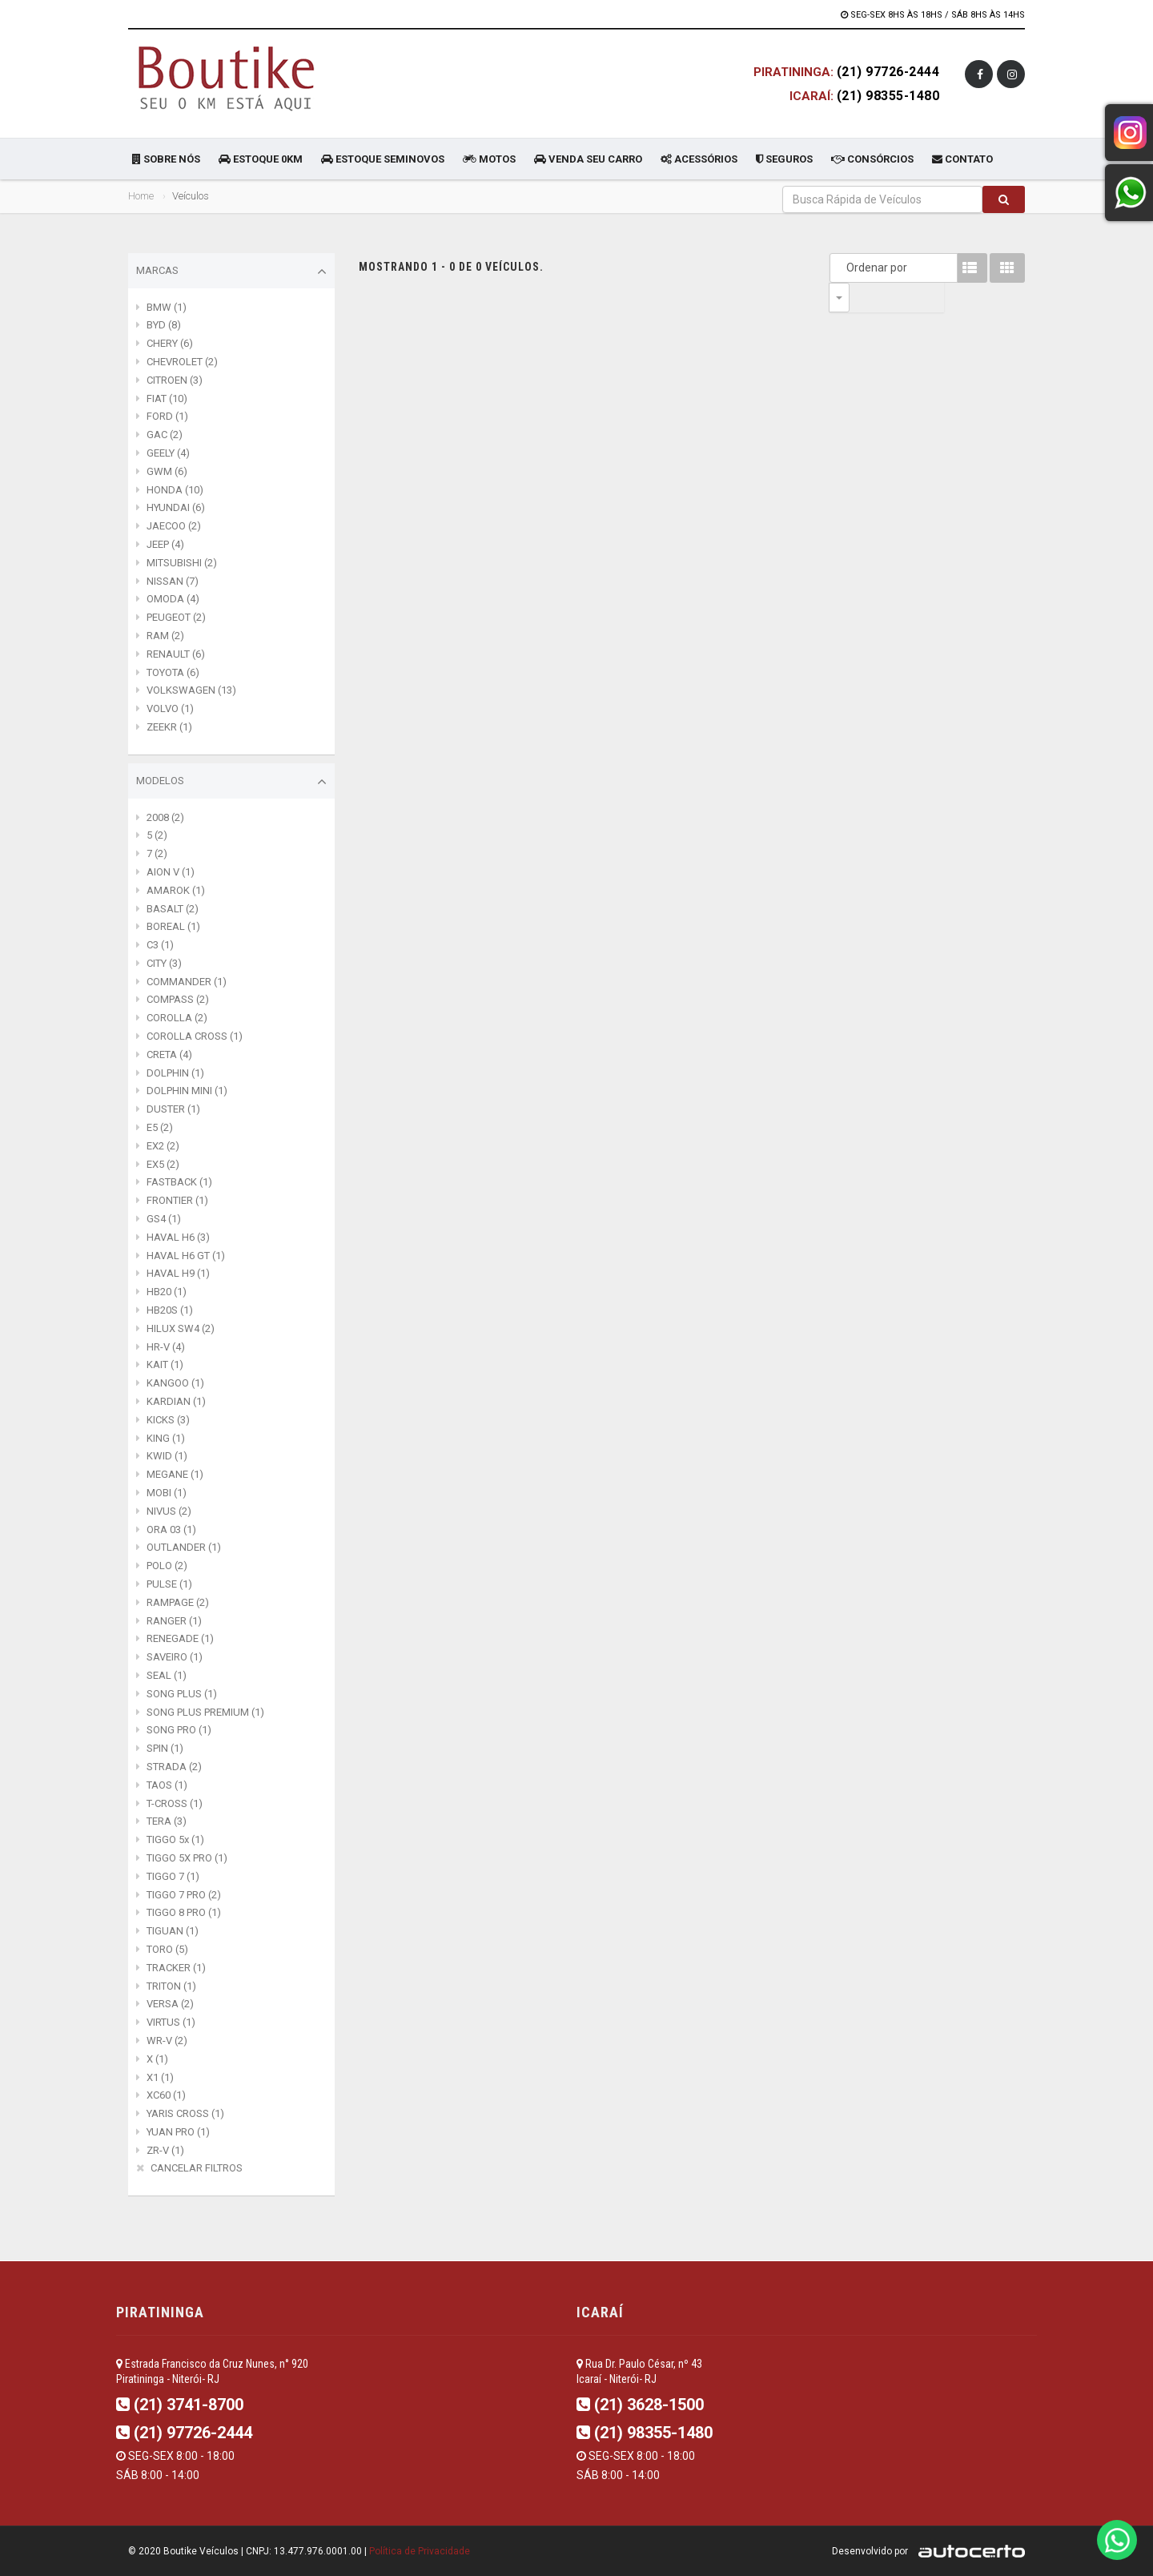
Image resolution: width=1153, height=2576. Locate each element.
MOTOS (489, 159)
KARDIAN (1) (176, 1401)
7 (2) (157, 853)
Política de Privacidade (419, 2551)
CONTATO (962, 159)
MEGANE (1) (175, 1474)
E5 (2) (160, 1127)
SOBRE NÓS (166, 159)
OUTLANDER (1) (184, 1547)
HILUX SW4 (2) (181, 1328)
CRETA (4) (169, 1055)
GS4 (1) (164, 1219)
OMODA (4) (173, 599)
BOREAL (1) (173, 926)
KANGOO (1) (175, 1383)
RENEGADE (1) (180, 1638)
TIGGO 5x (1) (175, 1839)
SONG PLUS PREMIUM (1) (205, 1712)
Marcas (231, 271)
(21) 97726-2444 (888, 71)
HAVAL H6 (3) (178, 1237)
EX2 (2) (163, 1146)
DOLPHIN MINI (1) (187, 1091)
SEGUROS (784, 159)
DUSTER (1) (173, 1109)
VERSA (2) (170, 2004)
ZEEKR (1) (169, 727)
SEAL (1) (167, 1675)
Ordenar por (843, 267)
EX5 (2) (163, 1164)
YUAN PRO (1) (178, 2132)
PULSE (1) (169, 1584)
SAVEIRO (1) (175, 1657)
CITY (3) (164, 963)
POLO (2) (167, 1566)
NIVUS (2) (169, 1511)
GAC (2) (165, 435)
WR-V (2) (167, 2041)
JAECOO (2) (174, 526)
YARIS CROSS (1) (185, 2113)
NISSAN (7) (173, 581)
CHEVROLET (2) (182, 362)
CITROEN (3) (175, 380)
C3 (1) (160, 945)
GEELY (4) (168, 453)
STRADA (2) (174, 1767)
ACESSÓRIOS (699, 159)
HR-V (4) (166, 1347)
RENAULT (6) (176, 654)
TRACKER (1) (176, 1968)
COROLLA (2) (177, 1018)
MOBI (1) (167, 1493)
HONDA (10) (175, 490)
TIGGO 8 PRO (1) (184, 1912)
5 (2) (157, 835)
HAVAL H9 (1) (178, 1273)
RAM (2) (165, 636)
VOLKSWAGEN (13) (191, 690)
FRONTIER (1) (177, 1200)
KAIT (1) (165, 1364)
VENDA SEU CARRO (588, 159)
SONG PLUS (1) (182, 1694)
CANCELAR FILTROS (197, 2168)
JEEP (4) (165, 544)
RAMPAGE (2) (178, 1602)
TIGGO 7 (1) (173, 1876)
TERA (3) (167, 1821)
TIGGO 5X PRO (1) (187, 1858)
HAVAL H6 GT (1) (186, 1256)
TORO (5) (167, 1949)
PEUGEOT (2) (176, 617)
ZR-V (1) (165, 2150)
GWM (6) (167, 471)
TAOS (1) (167, 1785)
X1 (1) (160, 2077)
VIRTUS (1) (171, 2022)
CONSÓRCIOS (872, 159)
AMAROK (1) (176, 890)
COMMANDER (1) (187, 982)
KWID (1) (167, 1456)
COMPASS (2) (178, 999)
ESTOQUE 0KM (261, 159)
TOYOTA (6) (173, 672)
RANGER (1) (174, 1621)
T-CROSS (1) (175, 1803)
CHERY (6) (170, 343)
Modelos (231, 782)
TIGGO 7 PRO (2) (184, 1895)
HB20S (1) (170, 1310)
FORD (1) (167, 416)
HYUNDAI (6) (176, 507)
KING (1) (166, 1438)
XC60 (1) (166, 2095)
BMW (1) (167, 307)
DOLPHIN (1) (175, 1073)
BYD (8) (164, 325)
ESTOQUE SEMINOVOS (382, 159)
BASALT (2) (173, 909)
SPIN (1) (165, 1748)
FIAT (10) (167, 398)
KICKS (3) (168, 1420)
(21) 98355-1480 (888, 95)
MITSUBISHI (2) (182, 563)
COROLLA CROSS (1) (195, 1036)
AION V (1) (171, 872)
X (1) (157, 2059)
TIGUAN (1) (173, 1931)
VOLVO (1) (170, 708)
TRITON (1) (171, 1986)
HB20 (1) (167, 1292)
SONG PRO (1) (179, 1730)
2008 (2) (165, 817)
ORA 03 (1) (171, 1529)
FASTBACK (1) (179, 1182)
